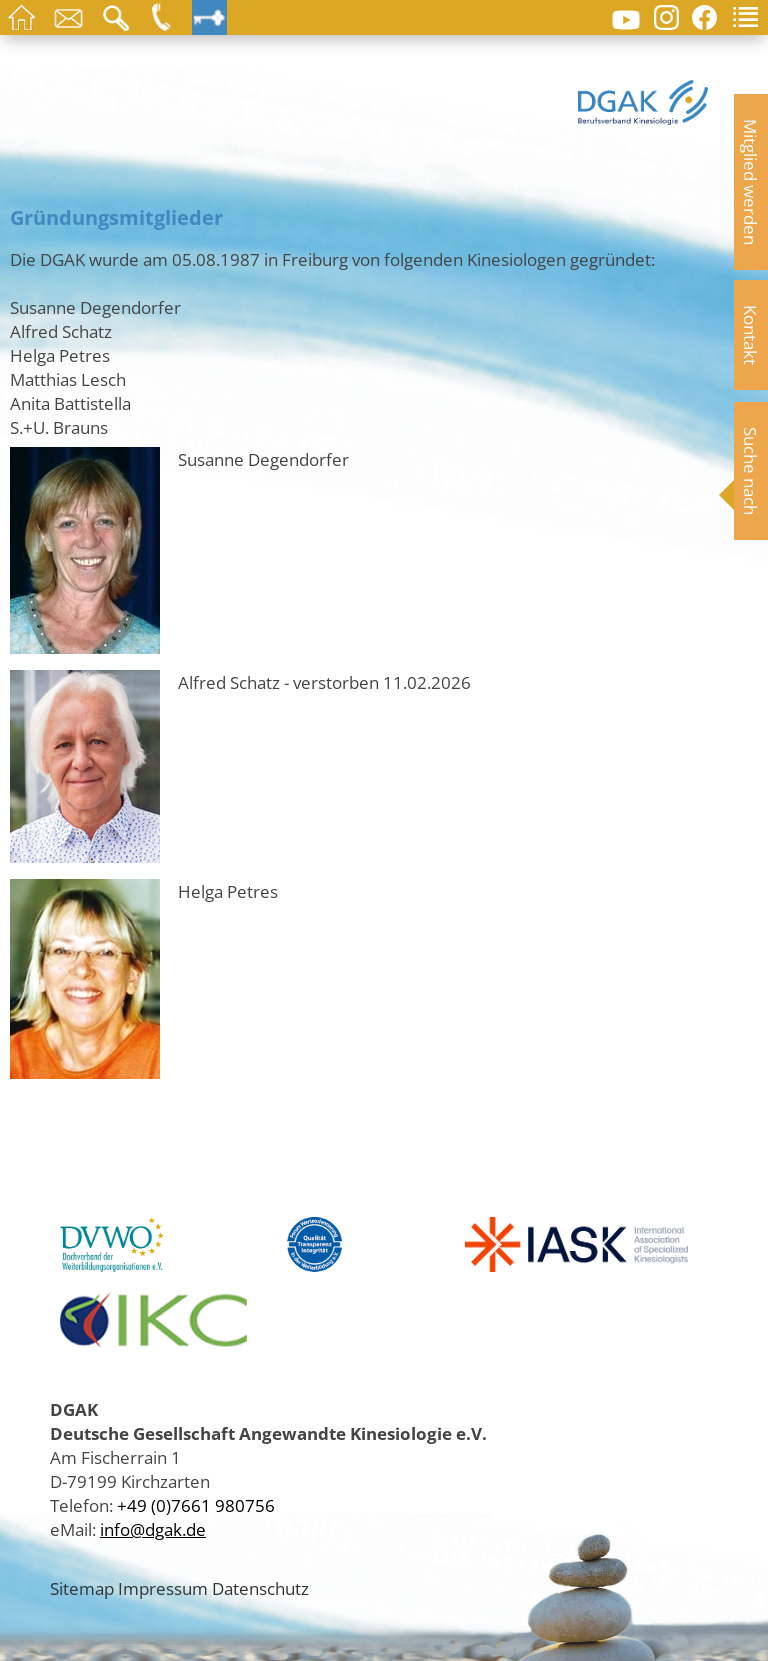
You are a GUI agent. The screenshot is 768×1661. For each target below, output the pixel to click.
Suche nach (751, 471)
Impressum (163, 1588)
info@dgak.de (153, 1529)
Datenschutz (260, 1588)
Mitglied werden (751, 182)
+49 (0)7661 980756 (196, 1505)
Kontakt (751, 335)
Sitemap (82, 1588)
